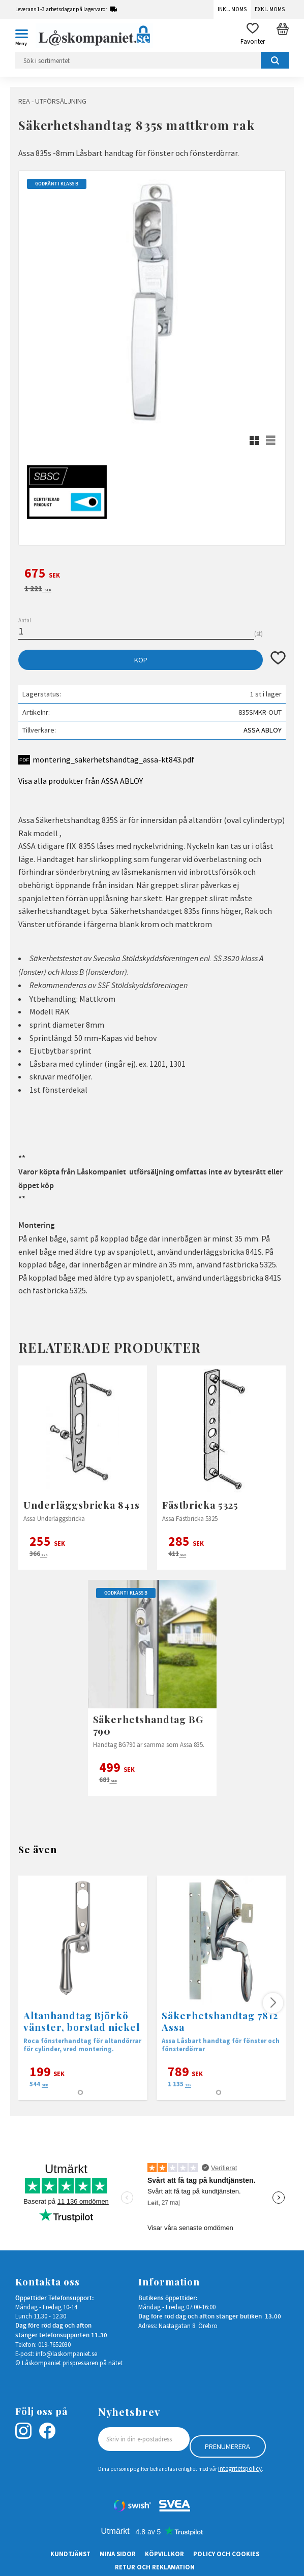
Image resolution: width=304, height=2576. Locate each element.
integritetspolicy (240, 2468)
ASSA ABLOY (263, 730)
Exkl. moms (270, 9)
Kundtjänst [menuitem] (70, 2554)
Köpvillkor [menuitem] (164, 2554)
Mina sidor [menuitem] (118, 2554)
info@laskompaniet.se (66, 2353)
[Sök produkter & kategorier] (152, 60)
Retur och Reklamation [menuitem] (155, 2567)
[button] (25, 35)
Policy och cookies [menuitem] (226, 2554)
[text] (152, 574)
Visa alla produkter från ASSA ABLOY (80, 781)
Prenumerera (227, 2446)
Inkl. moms (232, 9)
